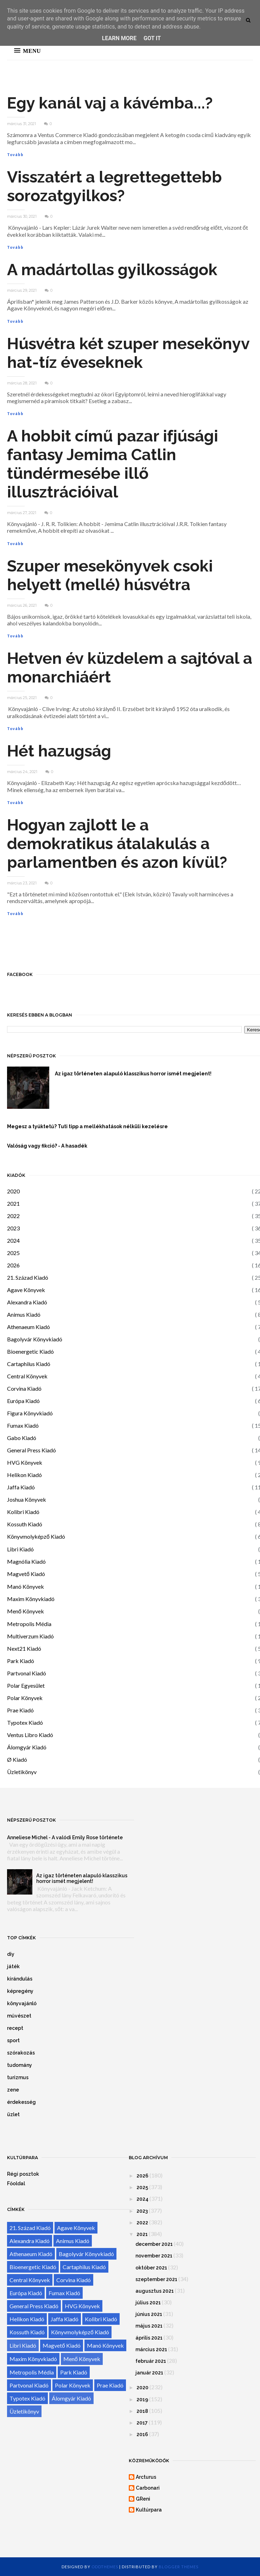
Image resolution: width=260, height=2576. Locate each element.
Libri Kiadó (20, 1549)
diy (10, 1954)
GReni (143, 2499)
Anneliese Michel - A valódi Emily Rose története (65, 1837)
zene (13, 2090)
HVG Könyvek (24, 1462)
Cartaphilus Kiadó (28, 1363)
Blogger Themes (178, 2566)
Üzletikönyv (22, 1771)
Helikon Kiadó (24, 1474)
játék (13, 1966)
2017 (142, 2423)
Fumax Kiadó (23, 1425)
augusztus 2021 (154, 2291)
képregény (20, 1991)
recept (15, 2028)
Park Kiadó (20, 1660)
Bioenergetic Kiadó (30, 1351)
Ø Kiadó (17, 1759)
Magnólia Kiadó (26, 1561)
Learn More (119, 38)
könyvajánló (22, 2003)
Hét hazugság (59, 751)
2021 (13, 1203)
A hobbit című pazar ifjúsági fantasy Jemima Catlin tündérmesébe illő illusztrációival (112, 464)
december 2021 (154, 2244)
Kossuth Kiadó (24, 1524)
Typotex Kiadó (25, 1722)
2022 (13, 1215)
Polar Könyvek (25, 1697)
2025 (13, 1252)
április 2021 (149, 2338)
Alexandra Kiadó (27, 1302)
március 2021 (151, 2349)
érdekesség (21, 2102)
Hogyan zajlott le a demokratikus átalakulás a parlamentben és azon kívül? (117, 844)
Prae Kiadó (20, 1710)
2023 (13, 1228)
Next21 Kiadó (24, 1648)
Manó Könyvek (25, 1586)
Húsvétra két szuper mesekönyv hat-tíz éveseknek (128, 353)
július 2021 (148, 2302)
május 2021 (149, 2326)
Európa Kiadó (23, 1400)
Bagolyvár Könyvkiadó (34, 1339)
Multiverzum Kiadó (30, 1636)
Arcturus (146, 2477)
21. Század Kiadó (27, 1277)
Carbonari (148, 2488)
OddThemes (104, 2566)
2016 (142, 2434)
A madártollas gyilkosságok (112, 269)
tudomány (19, 2065)
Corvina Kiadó (24, 1388)
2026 (13, 1265)
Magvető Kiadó (26, 1573)
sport (13, 2040)
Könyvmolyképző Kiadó (36, 1536)
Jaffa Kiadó (21, 1487)
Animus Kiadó (23, 1314)
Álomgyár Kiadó (26, 1747)
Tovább (15, 155)
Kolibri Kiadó (23, 1511)
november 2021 (153, 2256)
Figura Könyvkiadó (30, 1413)
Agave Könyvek (26, 1289)
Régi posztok (23, 2174)
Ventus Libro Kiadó (30, 1734)
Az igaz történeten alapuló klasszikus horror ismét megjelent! (81, 1878)
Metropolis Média (29, 1623)
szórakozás (21, 2053)
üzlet (13, 2114)
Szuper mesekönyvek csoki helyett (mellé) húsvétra (110, 575)
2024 (13, 1240)
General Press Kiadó (31, 1450)
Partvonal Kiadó (26, 1673)
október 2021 (151, 2268)
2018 (142, 2411)
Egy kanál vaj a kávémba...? (110, 103)
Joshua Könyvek (26, 1499)
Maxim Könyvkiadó (31, 1598)
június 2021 (148, 2314)
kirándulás (19, 1979)
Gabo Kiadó (21, 1437)
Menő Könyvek (25, 1611)
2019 (142, 2399)
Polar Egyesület (26, 1685)
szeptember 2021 (156, 2279)
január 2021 (149, 2373)
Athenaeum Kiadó (28, 1326)
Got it (152, 38)
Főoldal (16, 2183)
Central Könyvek (27, 1376)
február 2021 (150, 2361)
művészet (19, 2016)
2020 (13, 1191)
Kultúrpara (149, 2510)
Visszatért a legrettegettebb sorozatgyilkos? (114, 186)
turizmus (17, 2077)
